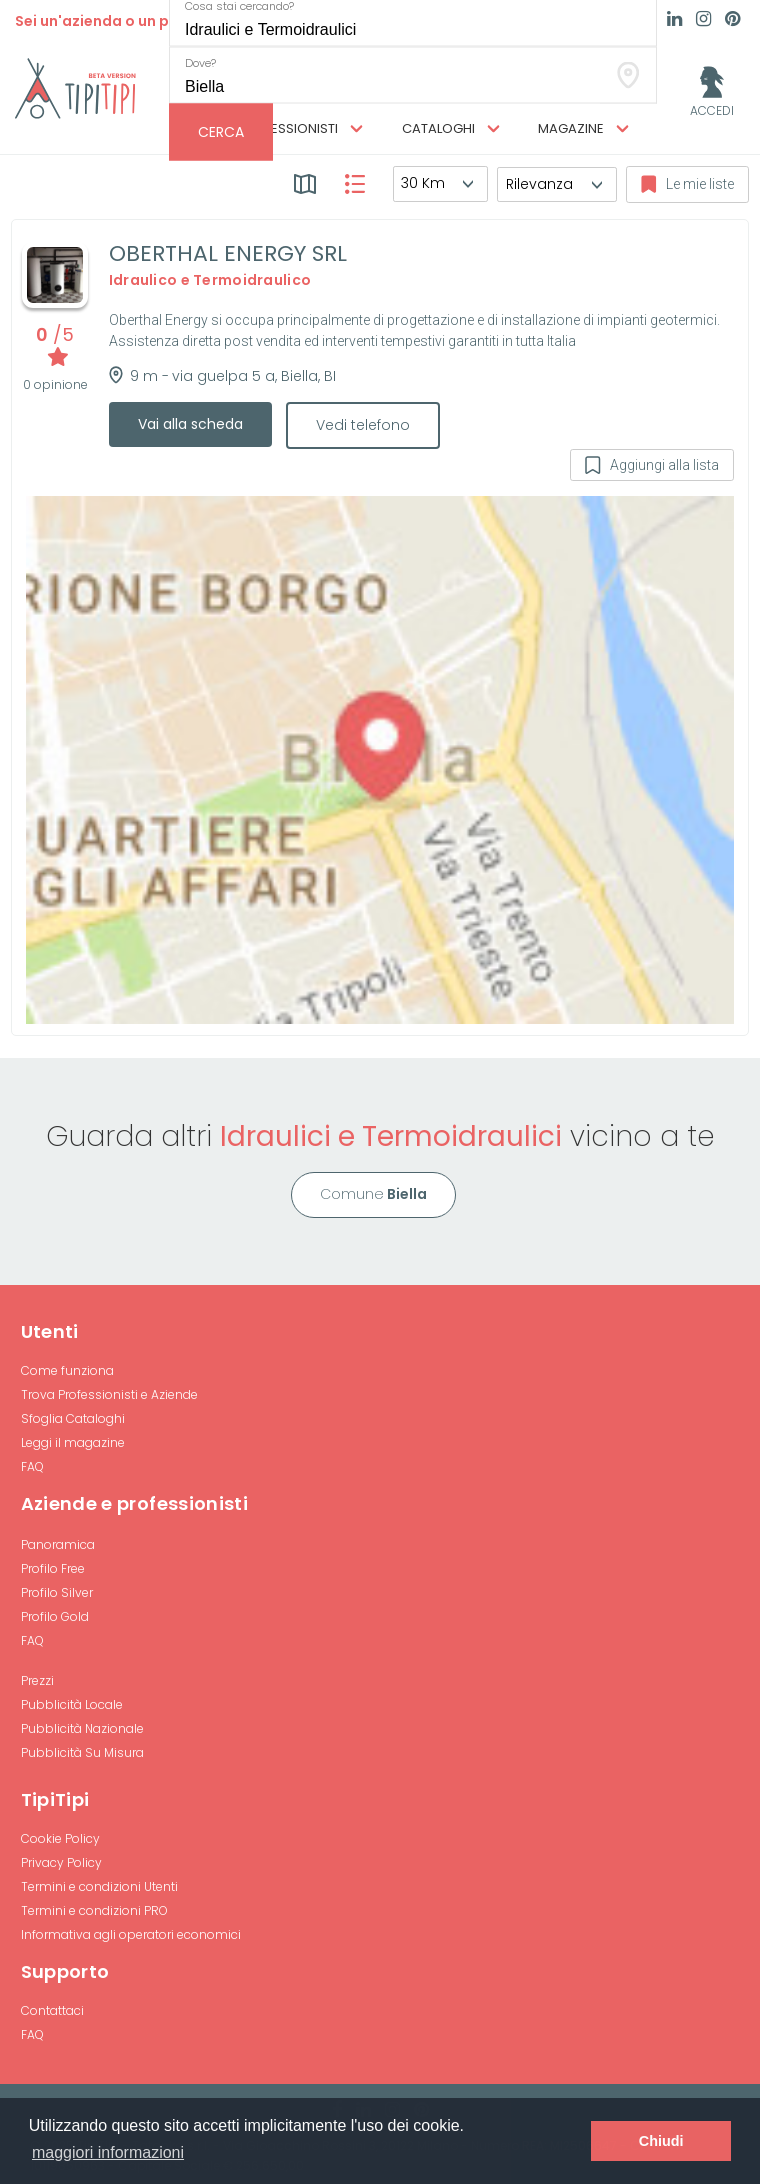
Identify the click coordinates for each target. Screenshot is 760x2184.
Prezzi (37, 1680)
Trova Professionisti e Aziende (109, 1394)
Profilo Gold (55, 1616)
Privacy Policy (61, 1862)
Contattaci (52, 2010)
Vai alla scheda (190, 424)
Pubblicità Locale (72, 1704)
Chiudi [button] (661, 2141)
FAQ (32, 1466)
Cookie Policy (60, 1838)
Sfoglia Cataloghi (73, 1418)
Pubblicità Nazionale (82, 1728)
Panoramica (58, 1544)
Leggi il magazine (73, 1442)
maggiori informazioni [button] (108, 2152)
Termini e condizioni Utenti (99, 1886)
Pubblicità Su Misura (82, 1752)
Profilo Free (53, 1568)
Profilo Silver (57, 1592)
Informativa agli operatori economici (131, 1934)
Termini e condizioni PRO (94, 1910)
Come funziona (67, 1370)
